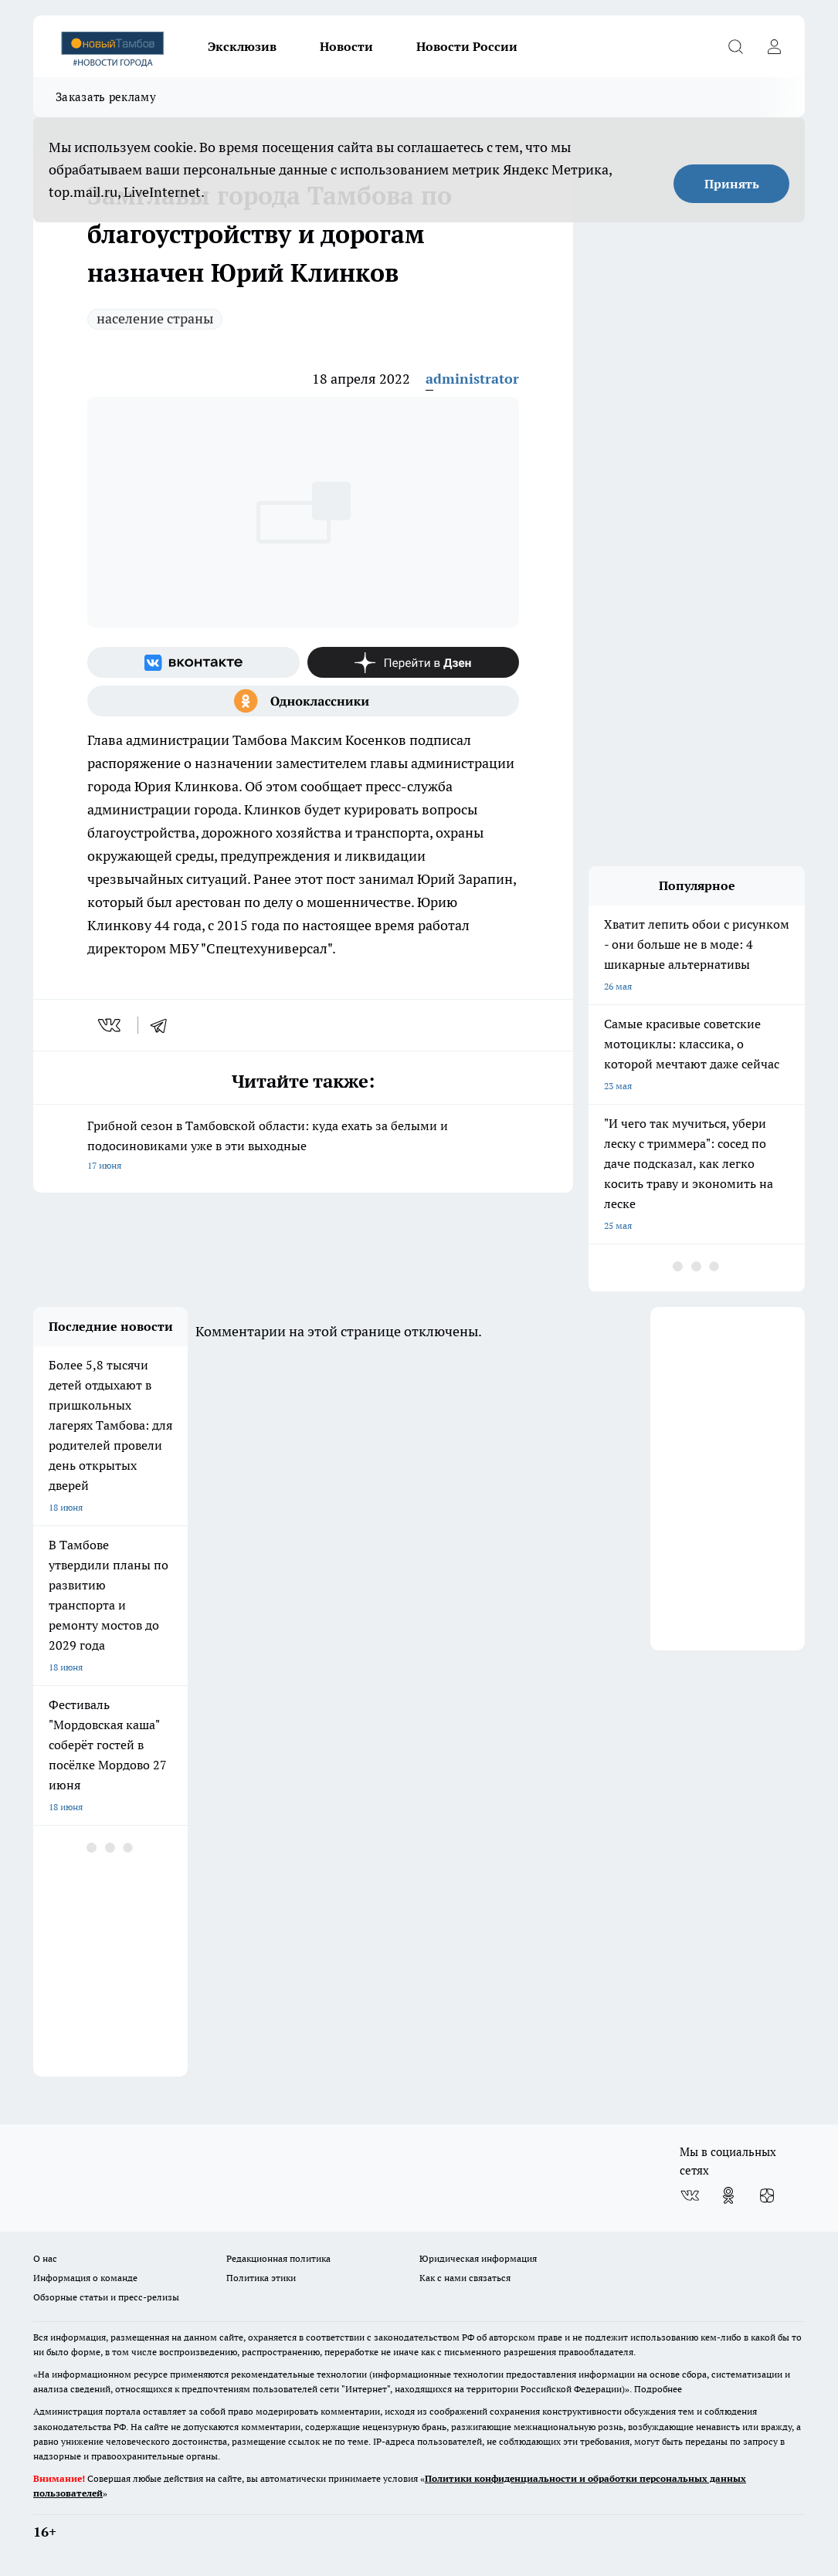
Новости (346, 46)
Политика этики (261, 2277)
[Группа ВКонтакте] (193, 662)
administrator (472, 379)
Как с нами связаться (465, 2277)
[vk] (110, 1025)
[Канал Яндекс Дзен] (413, 662)
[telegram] (163, 1025)
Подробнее (658, 2389)
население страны (155, 318)
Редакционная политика (278, 2258)
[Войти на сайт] (773, 46)
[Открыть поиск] (735, 46)
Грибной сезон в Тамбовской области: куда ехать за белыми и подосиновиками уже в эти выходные (303, 1147)
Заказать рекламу (106, 97)
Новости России (466, 46)
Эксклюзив (242, 46)
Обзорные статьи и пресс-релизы (106, 2297)
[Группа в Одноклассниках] (303, 700)
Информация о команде (85, 2277)
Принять (731, 183)
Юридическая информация (478, 2258)
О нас (45, 2258)
